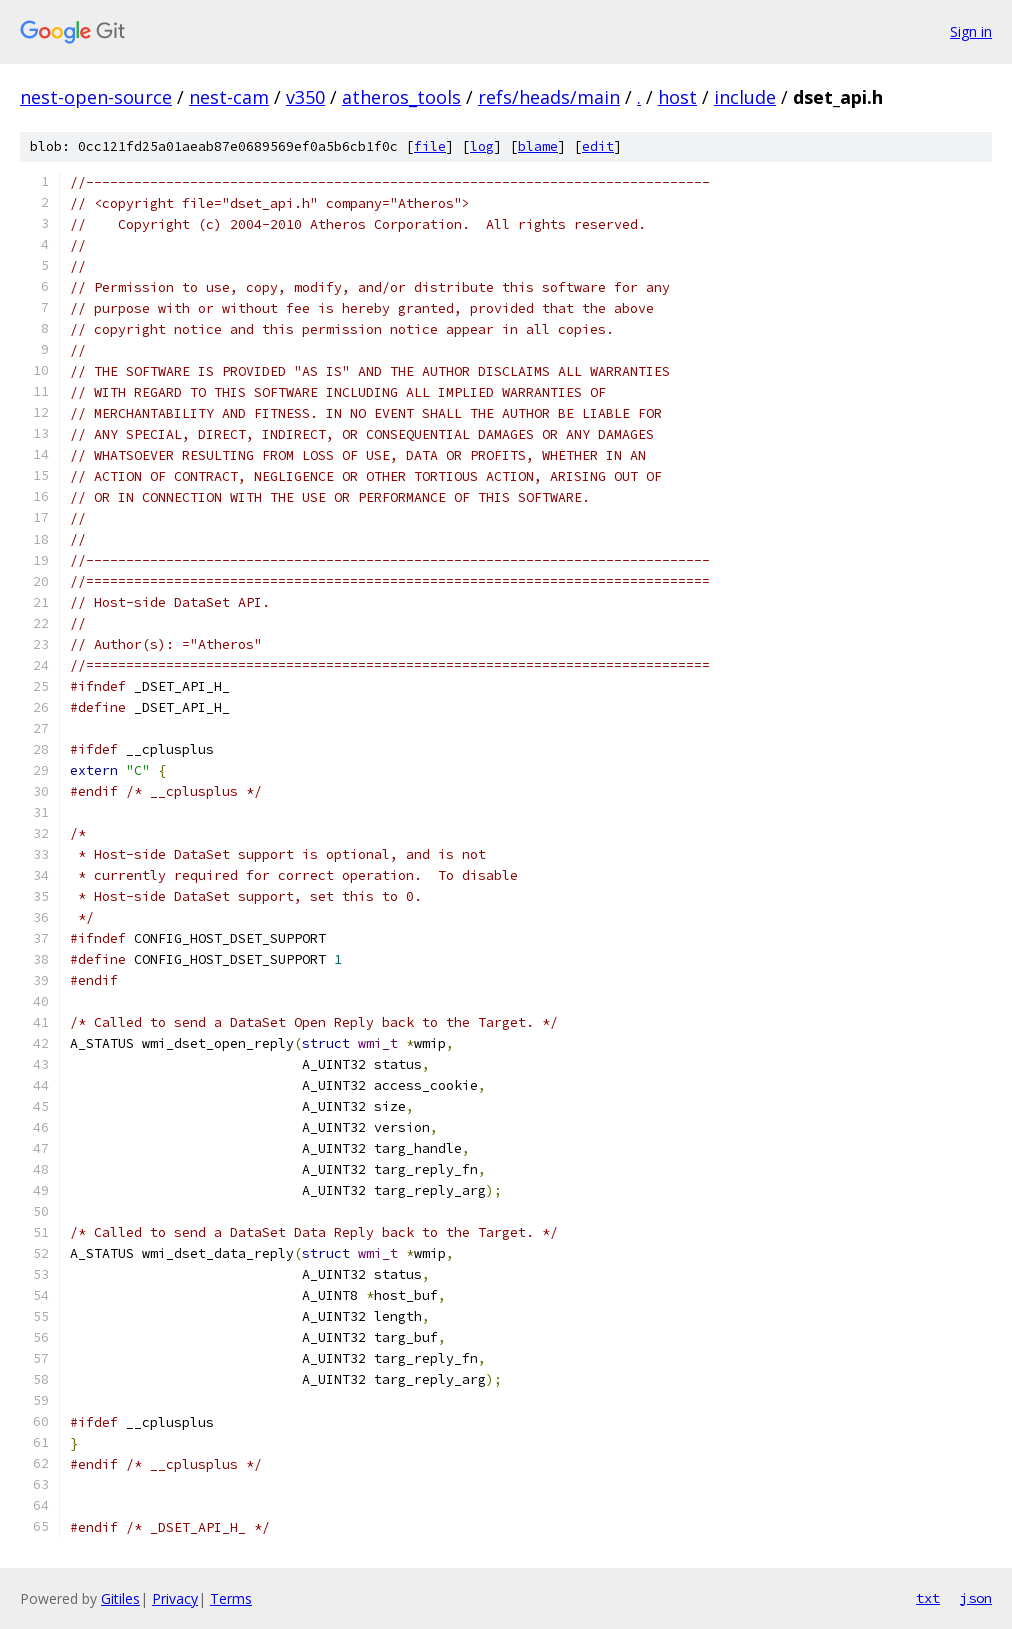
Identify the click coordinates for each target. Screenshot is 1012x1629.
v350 (305, 97)
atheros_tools (401, 97)
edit (598, 146)
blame (538, 146)
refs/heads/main (549, 97)
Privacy (175, 1598)
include (745, 97)
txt (928, 1598)
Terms (231, 1598)
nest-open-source (96, 97)
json (976, 1598)
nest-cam (229, 97)
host (677, 97)
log (482, 146)
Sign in (971, 31)
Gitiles (120, 1598)
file (430, 146)
